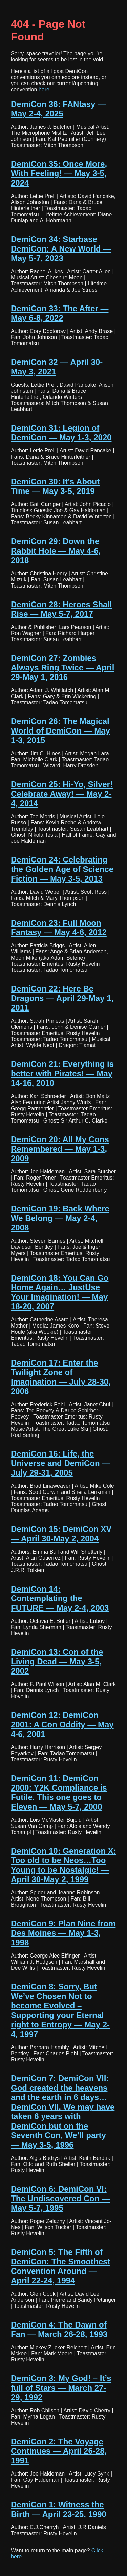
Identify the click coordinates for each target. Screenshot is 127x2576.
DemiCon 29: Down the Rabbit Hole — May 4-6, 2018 (56, 551)
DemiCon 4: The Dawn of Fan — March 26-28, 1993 (59, 2329)
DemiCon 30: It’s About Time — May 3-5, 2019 (55, 486)
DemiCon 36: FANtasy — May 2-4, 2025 (58, 108)
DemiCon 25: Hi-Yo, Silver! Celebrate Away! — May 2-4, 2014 (62, 794)
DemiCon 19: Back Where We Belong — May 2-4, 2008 (60, 1218)
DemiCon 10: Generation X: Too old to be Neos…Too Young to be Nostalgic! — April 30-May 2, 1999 (63, 1865)
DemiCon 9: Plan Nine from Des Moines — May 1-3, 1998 (63, 1933)
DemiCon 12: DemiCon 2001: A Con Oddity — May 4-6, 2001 (62, 1724)
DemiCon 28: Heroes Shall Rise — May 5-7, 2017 (61, 609)
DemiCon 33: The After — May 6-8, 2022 (59, 313)
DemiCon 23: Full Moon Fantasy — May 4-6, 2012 (59, 927)
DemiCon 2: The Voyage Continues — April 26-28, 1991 (59, 2451)
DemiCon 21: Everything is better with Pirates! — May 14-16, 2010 (62, 1073)
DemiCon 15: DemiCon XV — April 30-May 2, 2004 (61, 1533)
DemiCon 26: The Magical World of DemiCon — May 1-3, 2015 (60, 731)
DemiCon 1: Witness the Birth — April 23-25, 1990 (58, 2509)
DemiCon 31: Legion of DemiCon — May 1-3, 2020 (61, 432)
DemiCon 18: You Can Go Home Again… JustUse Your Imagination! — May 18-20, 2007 (59, 1292)
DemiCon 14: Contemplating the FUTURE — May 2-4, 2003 (60, 1598)
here (44, 89)
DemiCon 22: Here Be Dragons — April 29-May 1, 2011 (62, 998)
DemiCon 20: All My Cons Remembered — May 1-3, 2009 (60, 1149)
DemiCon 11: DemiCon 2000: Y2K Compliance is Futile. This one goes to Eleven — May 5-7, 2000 (59, 1792)
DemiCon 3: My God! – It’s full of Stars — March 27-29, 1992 (61, 2388)
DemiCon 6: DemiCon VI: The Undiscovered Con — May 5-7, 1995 (60, 2198)
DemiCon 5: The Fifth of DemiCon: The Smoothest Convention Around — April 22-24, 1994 (60, 2266)
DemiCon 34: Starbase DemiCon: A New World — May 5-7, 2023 (61, 249)
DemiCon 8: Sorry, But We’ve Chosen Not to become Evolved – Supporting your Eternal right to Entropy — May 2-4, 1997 (60, 2010)
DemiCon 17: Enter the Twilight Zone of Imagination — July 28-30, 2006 (61, 1377)
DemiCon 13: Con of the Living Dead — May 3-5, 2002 (57, 1661)
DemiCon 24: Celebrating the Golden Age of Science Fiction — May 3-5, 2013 (62, 869)
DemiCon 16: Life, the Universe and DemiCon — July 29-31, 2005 (60, 1463)
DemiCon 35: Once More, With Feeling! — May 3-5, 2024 (59, 173)
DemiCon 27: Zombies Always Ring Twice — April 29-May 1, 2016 (62, 667)
